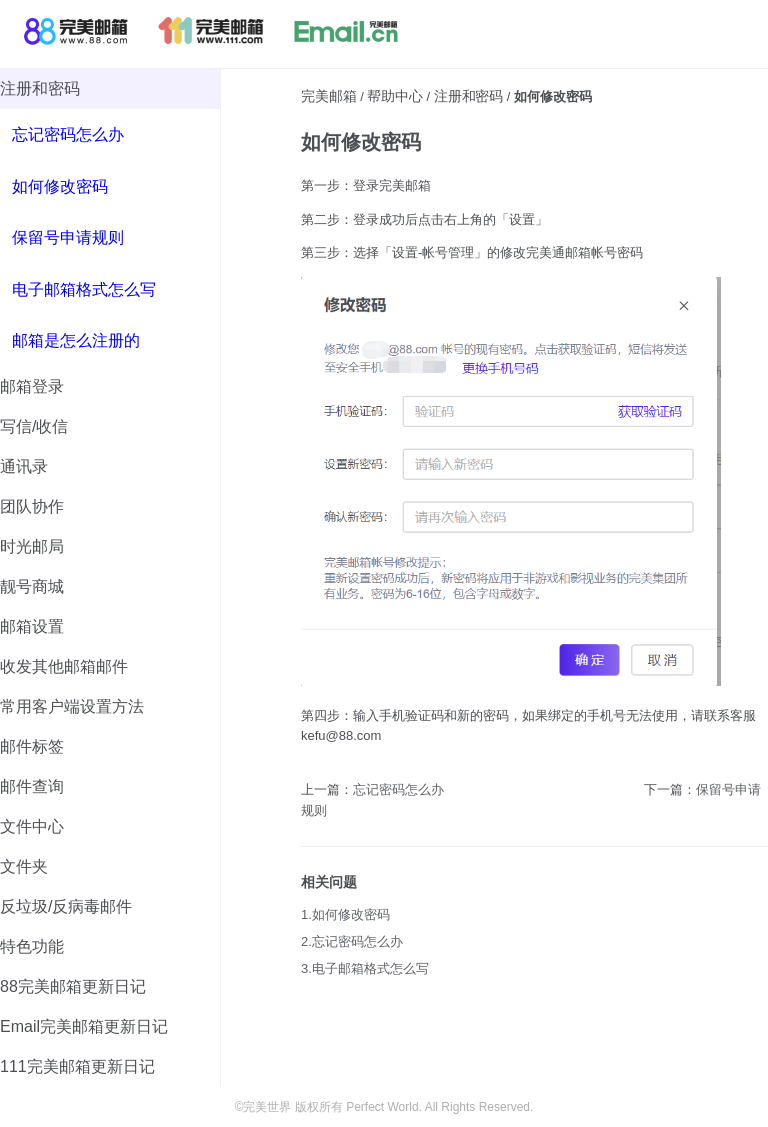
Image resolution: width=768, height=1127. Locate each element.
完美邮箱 (329, 96)
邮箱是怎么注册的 (76, 340)
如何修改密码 (60, 186)
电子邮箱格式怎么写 (84, 289)
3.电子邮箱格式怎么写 (365, 968)
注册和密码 (468, 96)
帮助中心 (395, 96)
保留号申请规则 (68, 237)
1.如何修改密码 (345, 914)
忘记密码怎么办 (68, 134)
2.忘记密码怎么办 (352, 941)
